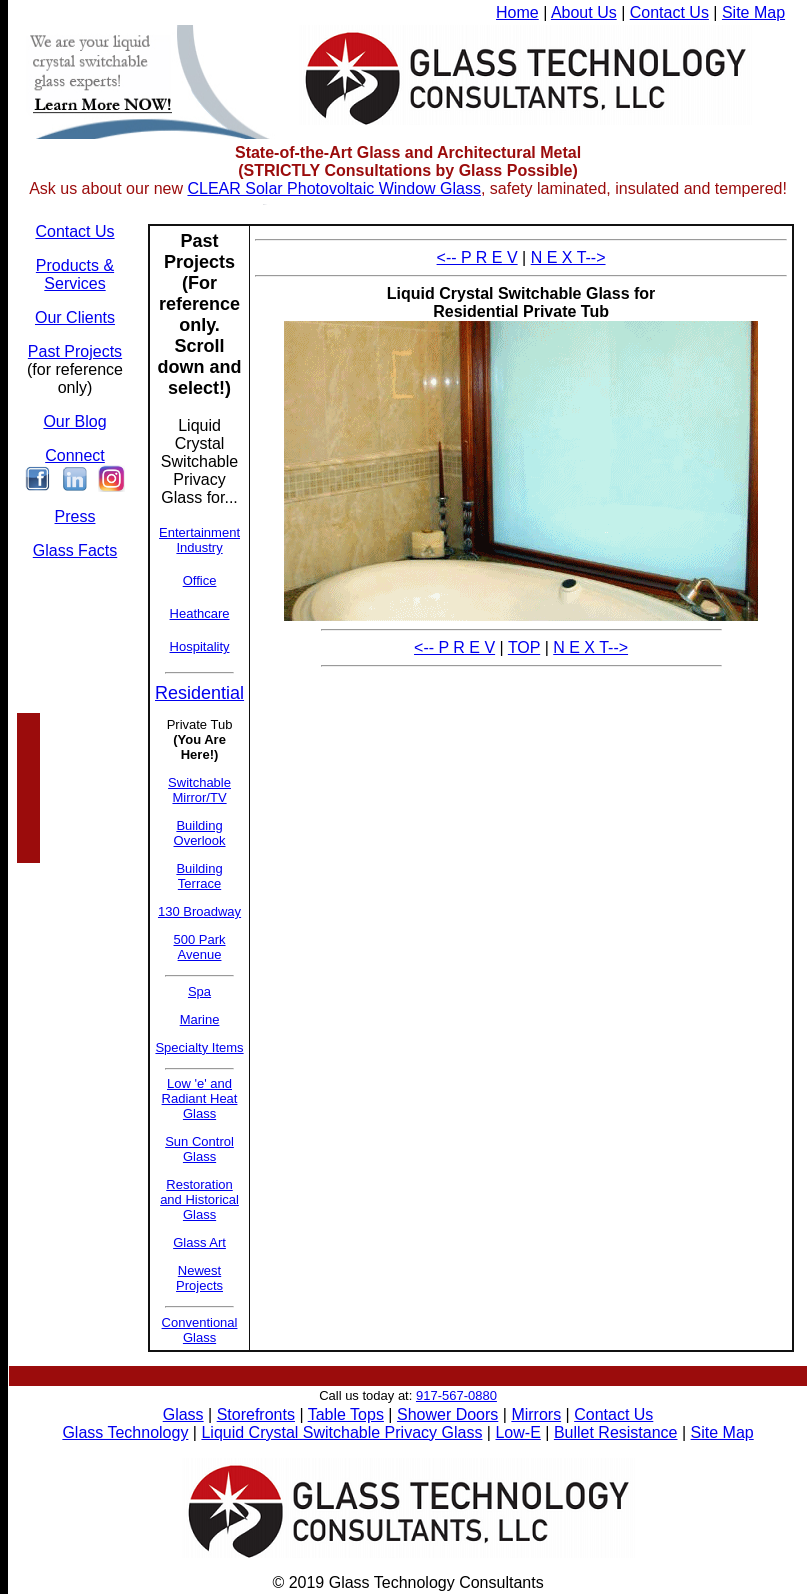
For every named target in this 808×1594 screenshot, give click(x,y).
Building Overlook (200, 833)
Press (75, 516)
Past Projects (75, 351)
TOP (524, 647)
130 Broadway (199, 911)
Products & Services (75, 274)
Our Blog (74, 421)
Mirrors (536, 1414)
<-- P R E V (477, 257)
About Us (584, 12)
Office (200, 580)
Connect (75, 455)
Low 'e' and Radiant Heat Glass (200, 1098)
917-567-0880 (456, 1395)
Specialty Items (199, 1047)
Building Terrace (199, 876)
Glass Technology (125, 1432)
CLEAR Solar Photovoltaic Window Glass (333, 188)
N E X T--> (568, 257)
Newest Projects (199, 1278)
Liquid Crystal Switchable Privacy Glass (341, 1432)
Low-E (517, 1432)
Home (517, 12)
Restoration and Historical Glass (199, 1199)
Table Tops (346, 1414)
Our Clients (75, 317)
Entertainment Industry (199, 540)
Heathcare (200, 613)
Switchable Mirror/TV (199, 790)
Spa (199, 991)
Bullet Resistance (616, 1432)
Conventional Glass (200, 1330)
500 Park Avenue (200, 947)
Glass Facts (75, 550)
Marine (200, 1019)
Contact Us (669, 12)
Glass (183, 1414)
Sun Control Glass (199, 1149)
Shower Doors (447, 1414)
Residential (199, 693)
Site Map (753, 12)
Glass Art (199, 1242)
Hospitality (200, 646)
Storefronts (256, 1414)
